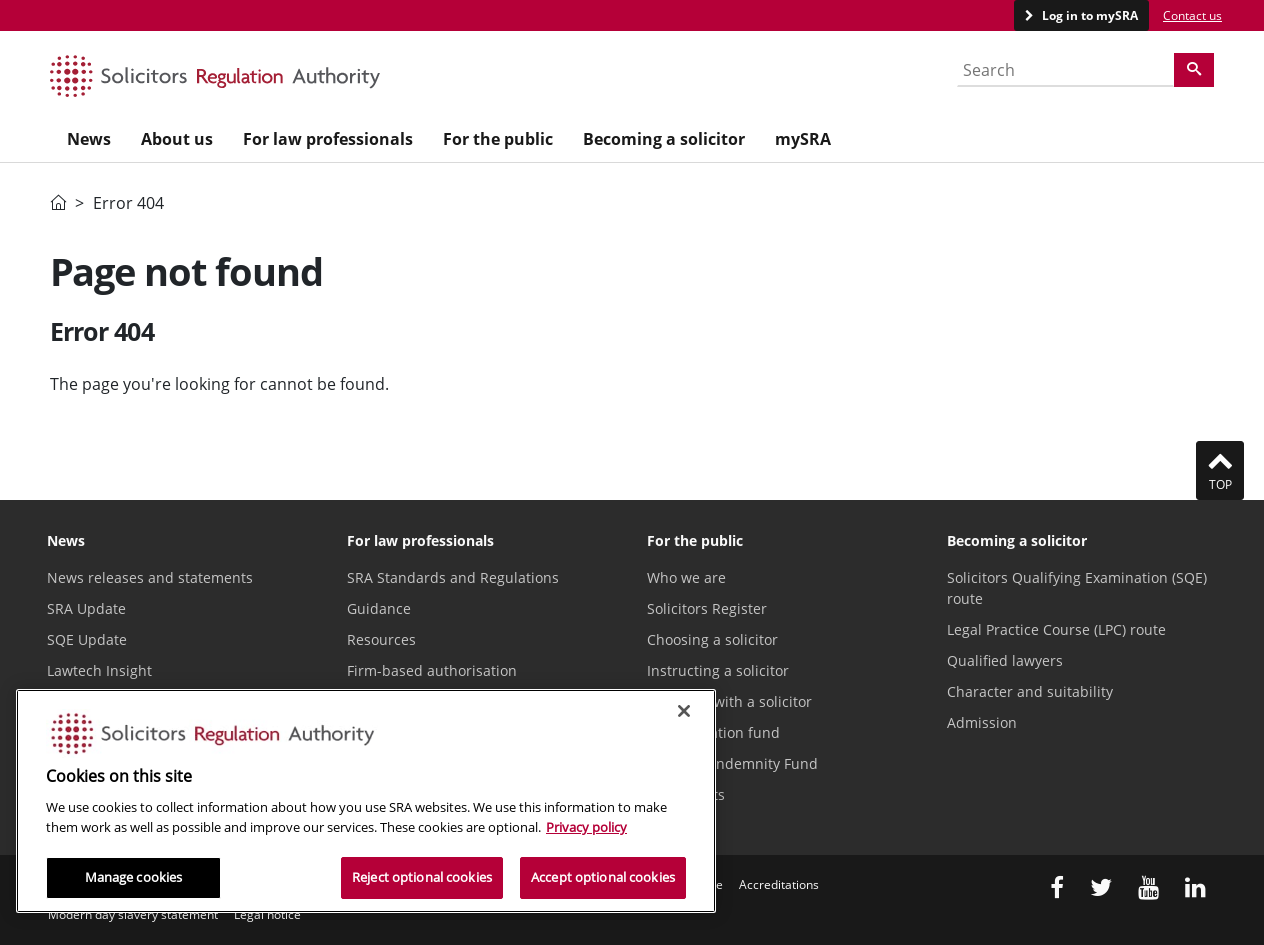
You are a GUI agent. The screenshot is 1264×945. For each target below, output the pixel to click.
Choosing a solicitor (712, 639)
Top (1220, 470)
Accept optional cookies (603, 877)
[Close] (684, 711)
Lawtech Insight (99, 670)
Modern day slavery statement (133, 914)
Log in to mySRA (1088, 15)
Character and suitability (1030, 691)
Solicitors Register (707, 608)
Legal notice (267, 914)
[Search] (1194, 70)
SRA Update (86, 608)
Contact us (1192, 15)
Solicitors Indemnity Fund (732, 763)
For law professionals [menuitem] (328, 139)
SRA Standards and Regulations (453, 577)
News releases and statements (150, 577)
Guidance (379, 608)
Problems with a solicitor (729, 701)
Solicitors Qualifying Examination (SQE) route (1077, 588)
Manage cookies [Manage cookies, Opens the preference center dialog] (134, 877)
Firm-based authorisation (432, 670)
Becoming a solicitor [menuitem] (664, 139)
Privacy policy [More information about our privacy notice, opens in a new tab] (586, 827)
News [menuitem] (89, 139)
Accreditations (779, 884)
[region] (366, 801)
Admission (982, 722)
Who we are (686, 577)
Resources (381, 639)
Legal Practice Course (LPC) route (1056, 629)
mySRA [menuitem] (803, 139)
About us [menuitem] (177, 139)
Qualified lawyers (1005, 660)
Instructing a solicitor (718, 670)
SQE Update (87, 639)
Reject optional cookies (422, 877)
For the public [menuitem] (498, 139)
